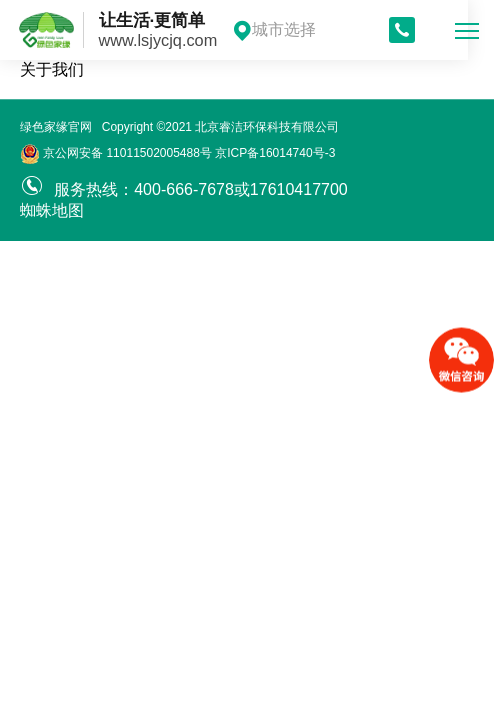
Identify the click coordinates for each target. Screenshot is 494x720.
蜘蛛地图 (52, 210)
